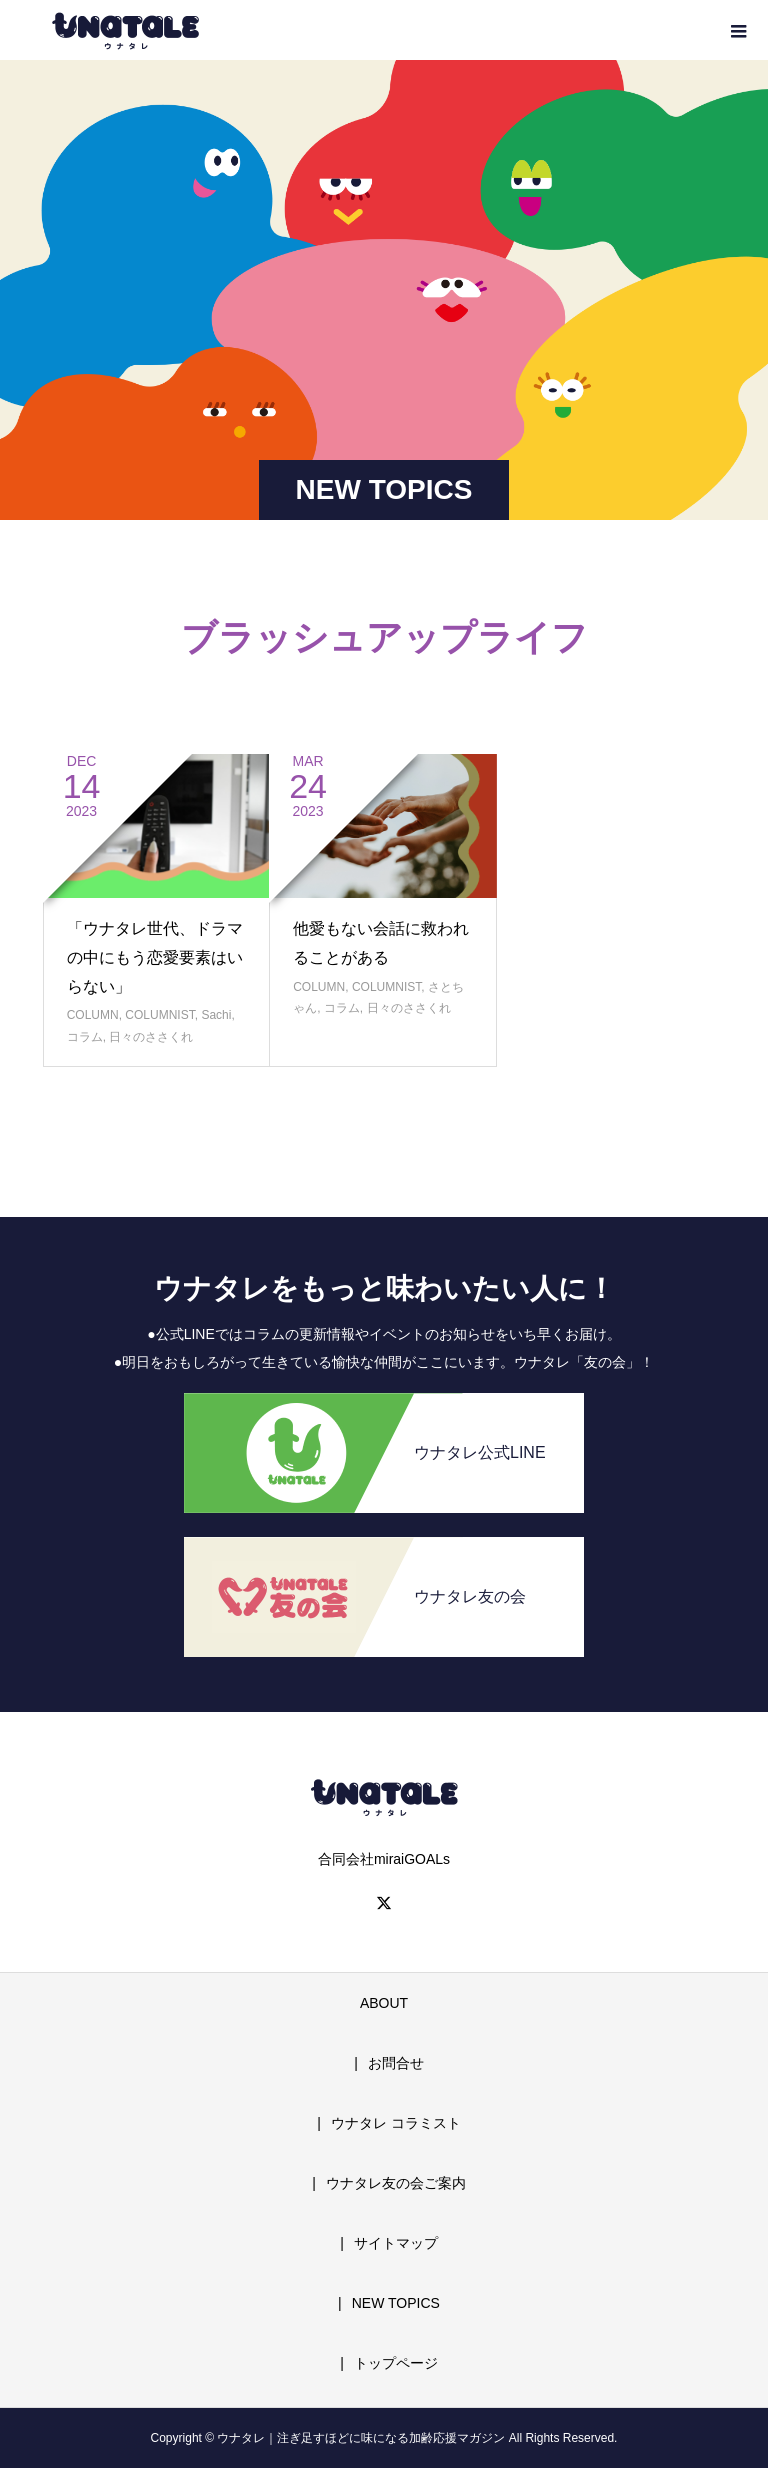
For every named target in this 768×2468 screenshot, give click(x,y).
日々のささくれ (151, 1037)
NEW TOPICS (396, 2303)
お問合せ (396, 2063)
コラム (85, 1037)
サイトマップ (396, 2243)
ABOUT (384, 2003)
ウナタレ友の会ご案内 (396, 2183)
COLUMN (93, 1015)
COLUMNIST (159, 1015)
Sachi (216, 1015)
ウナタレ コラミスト (396, 2123)
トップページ (396, 2363)
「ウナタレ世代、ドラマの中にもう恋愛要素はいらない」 (155, 957)
